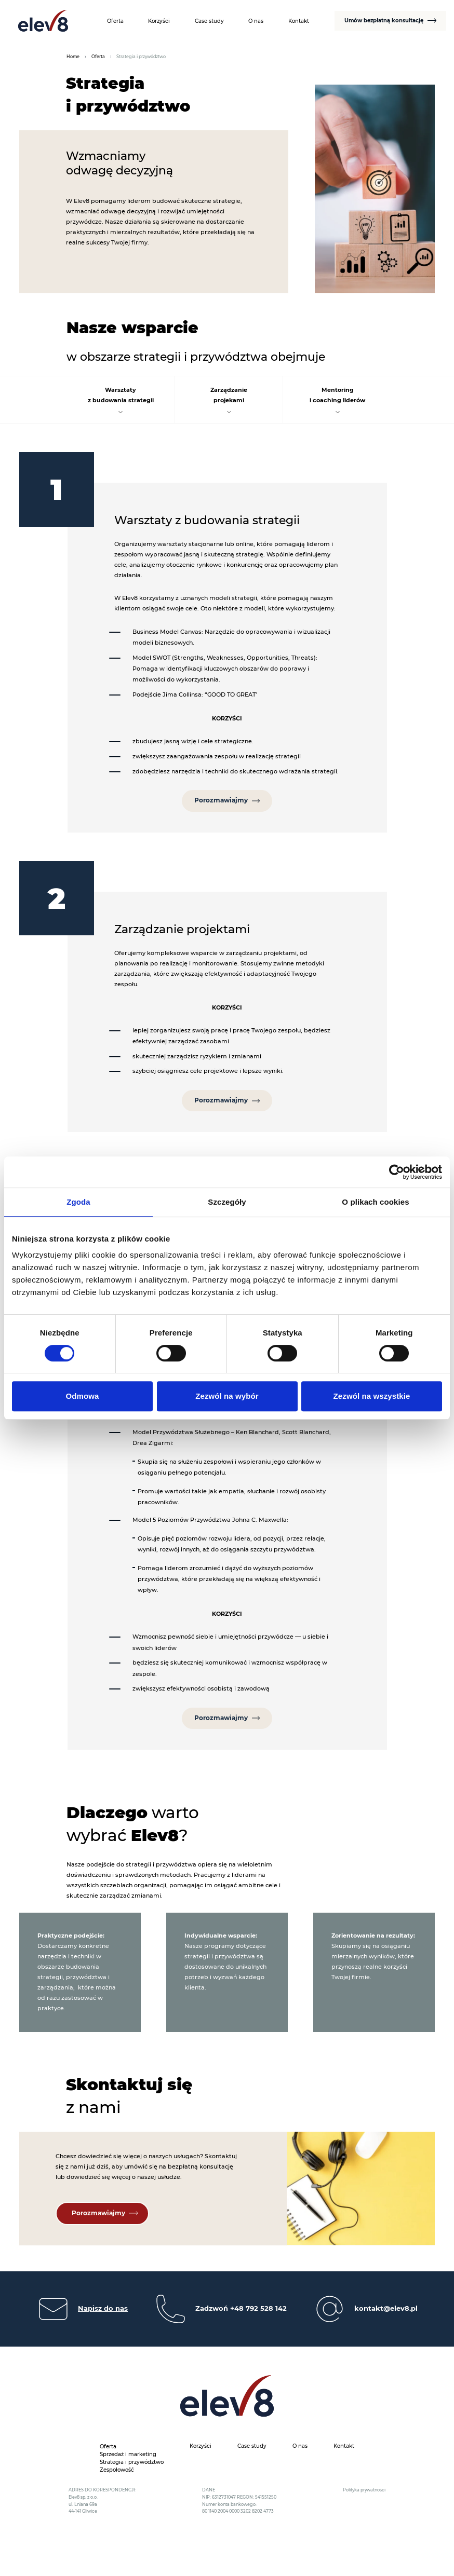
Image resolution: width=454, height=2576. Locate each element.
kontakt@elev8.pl (386, 2308)
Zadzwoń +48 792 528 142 (241, 2308)
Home (72, 56)
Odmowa (82, 1396)
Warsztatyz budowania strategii (121, 395)
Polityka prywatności (364, 2490)
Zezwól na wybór (227, 1396)
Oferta (98, 56)
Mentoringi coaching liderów (337, 395)
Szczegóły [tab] (227, 1201)
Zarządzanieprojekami (228, 395)
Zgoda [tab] (78, 1201)
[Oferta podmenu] (119, 2445)
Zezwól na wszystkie (371, 1396)
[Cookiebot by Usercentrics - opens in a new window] (396, 1172)
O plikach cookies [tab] (375, 1201)
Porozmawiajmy (221, 800)
